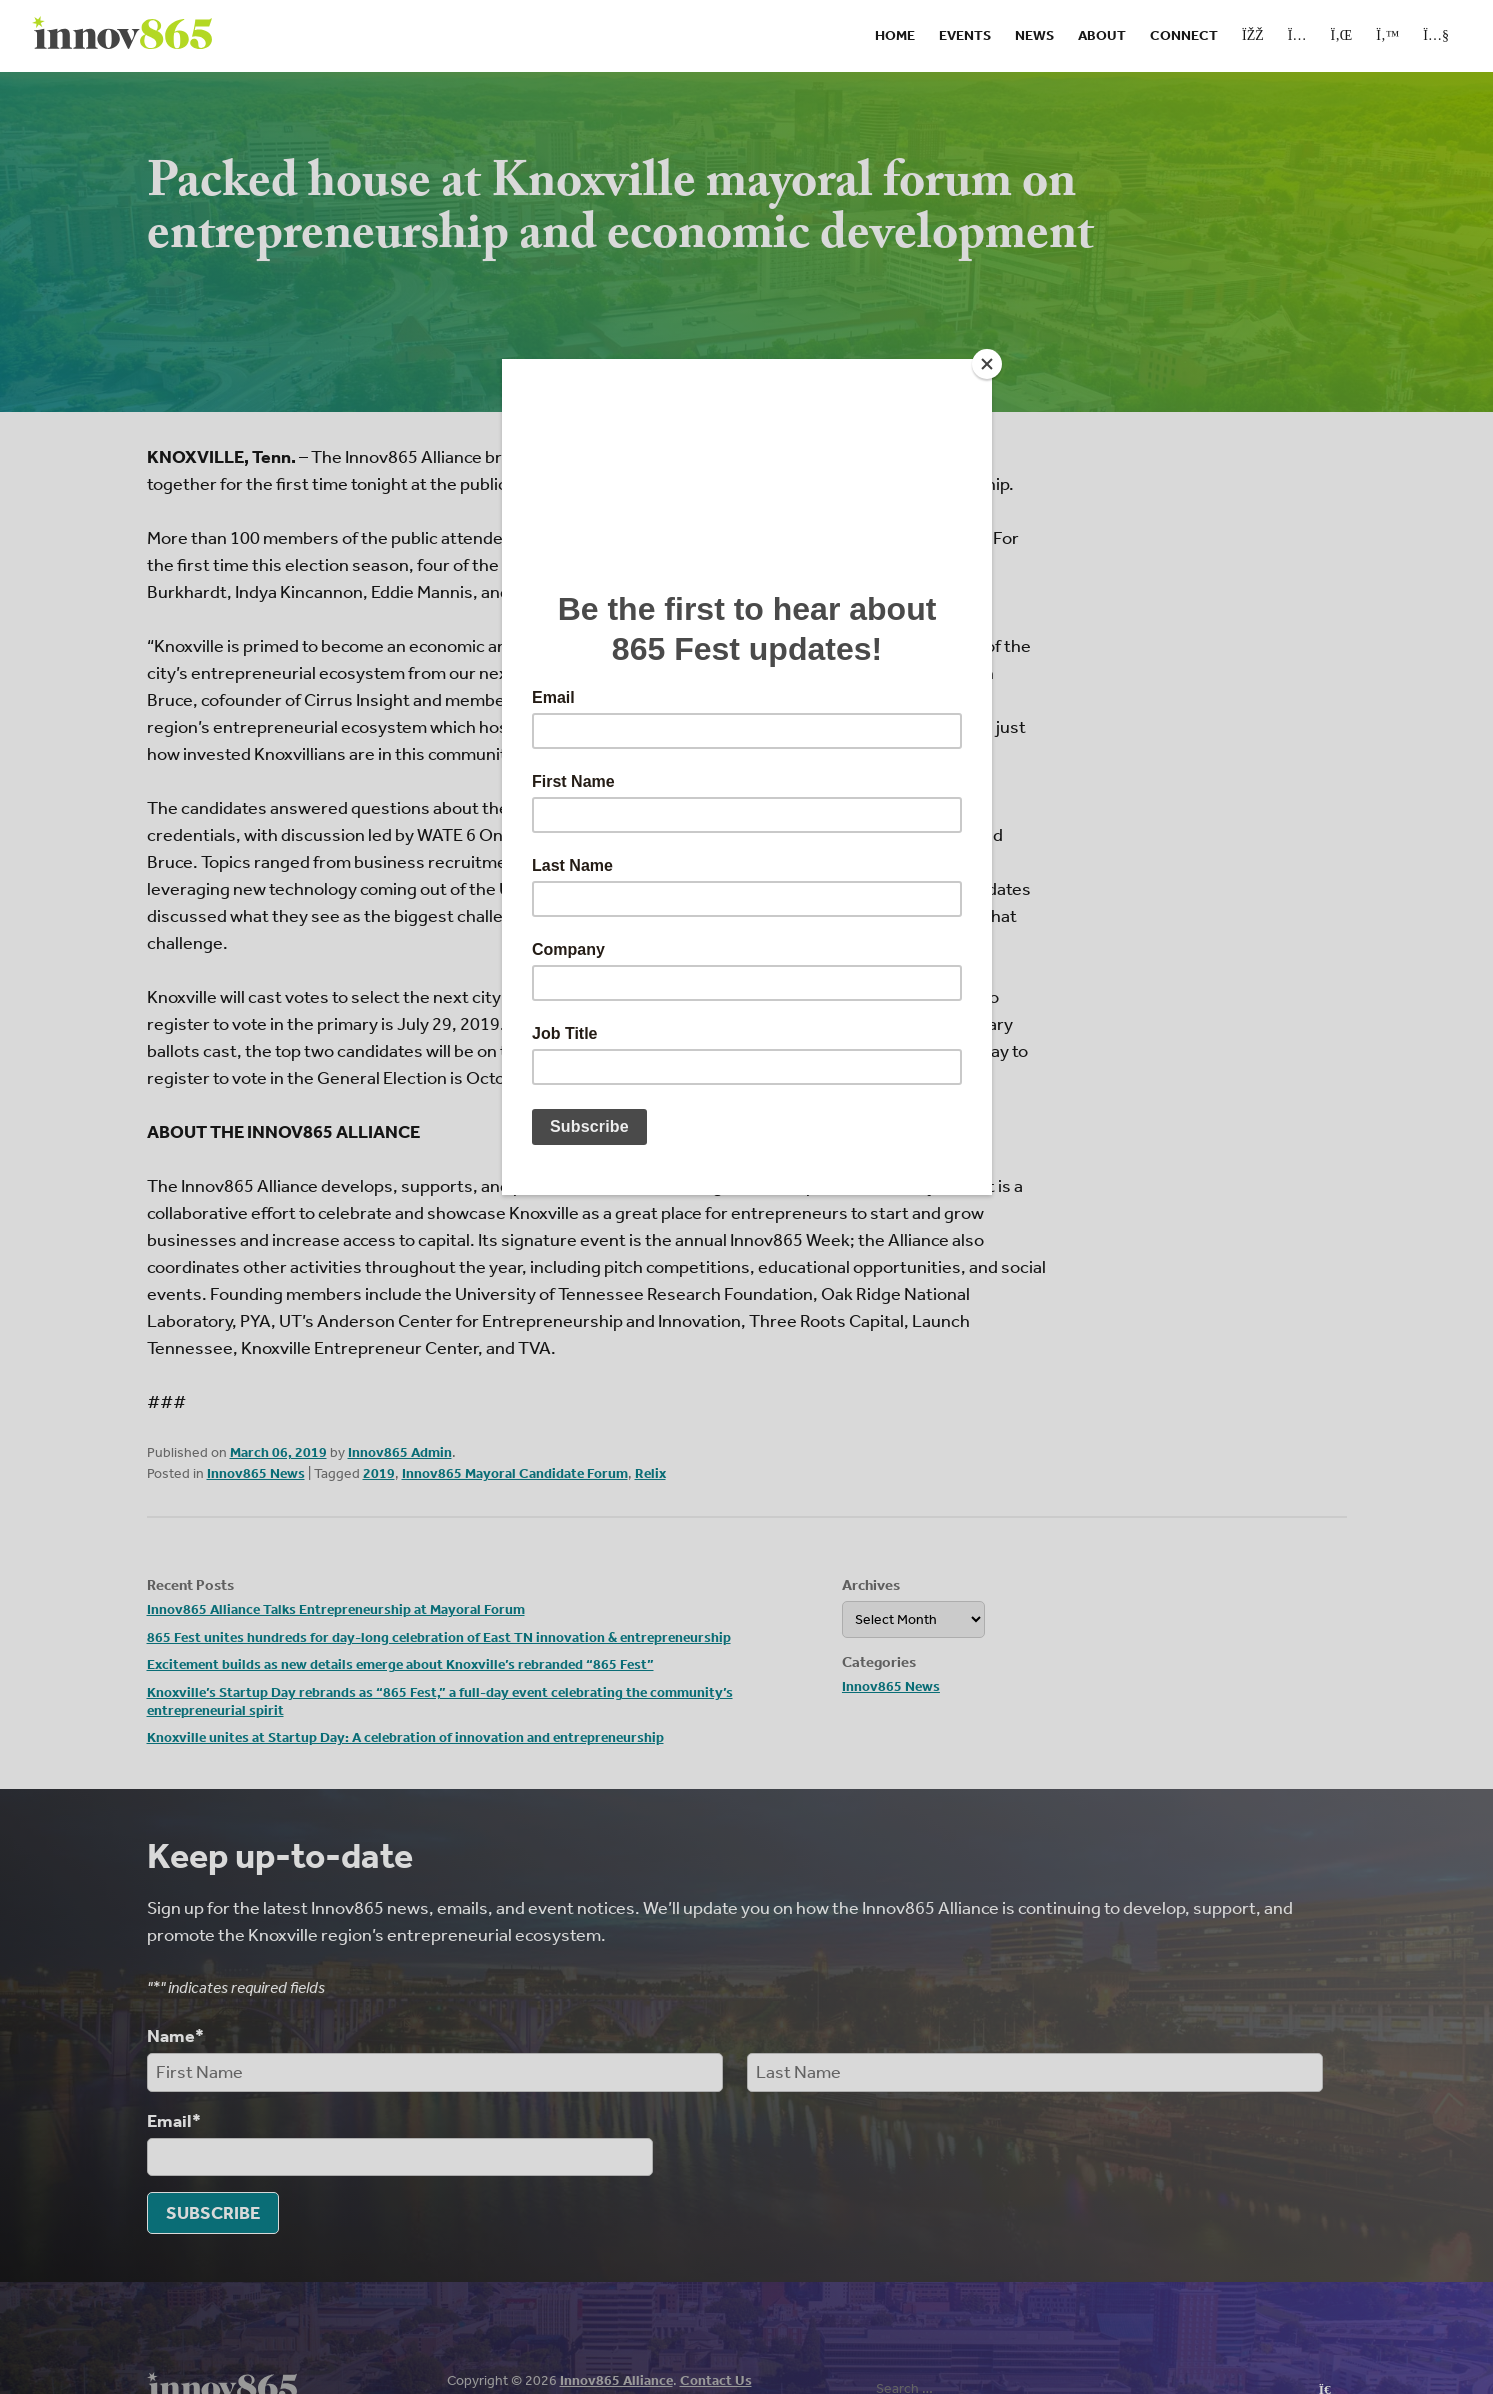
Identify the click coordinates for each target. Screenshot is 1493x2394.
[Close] (987, 364)
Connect (1184, 35)
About (1102, 35)
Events (965, 35)
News (1034, 35)
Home (895, 35)
